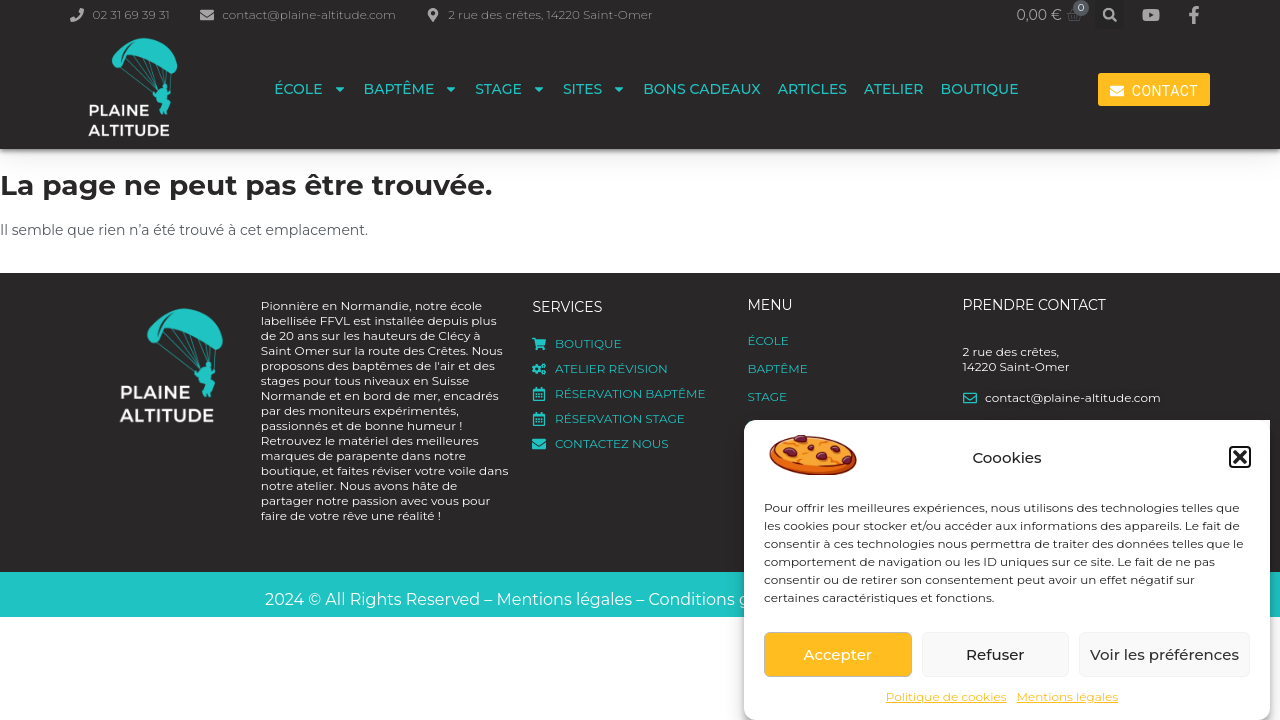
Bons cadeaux (702, 89)
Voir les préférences (1164, 654)
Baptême (411, 89)
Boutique (980, 89)
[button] (1240, 457)
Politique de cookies (946, 696)
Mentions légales (1068, 696)
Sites (594, 89)
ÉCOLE (310, 89)
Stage (510, 89)
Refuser (995, 654)
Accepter (838, 654)
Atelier (894, 89)
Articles (812, 89)
